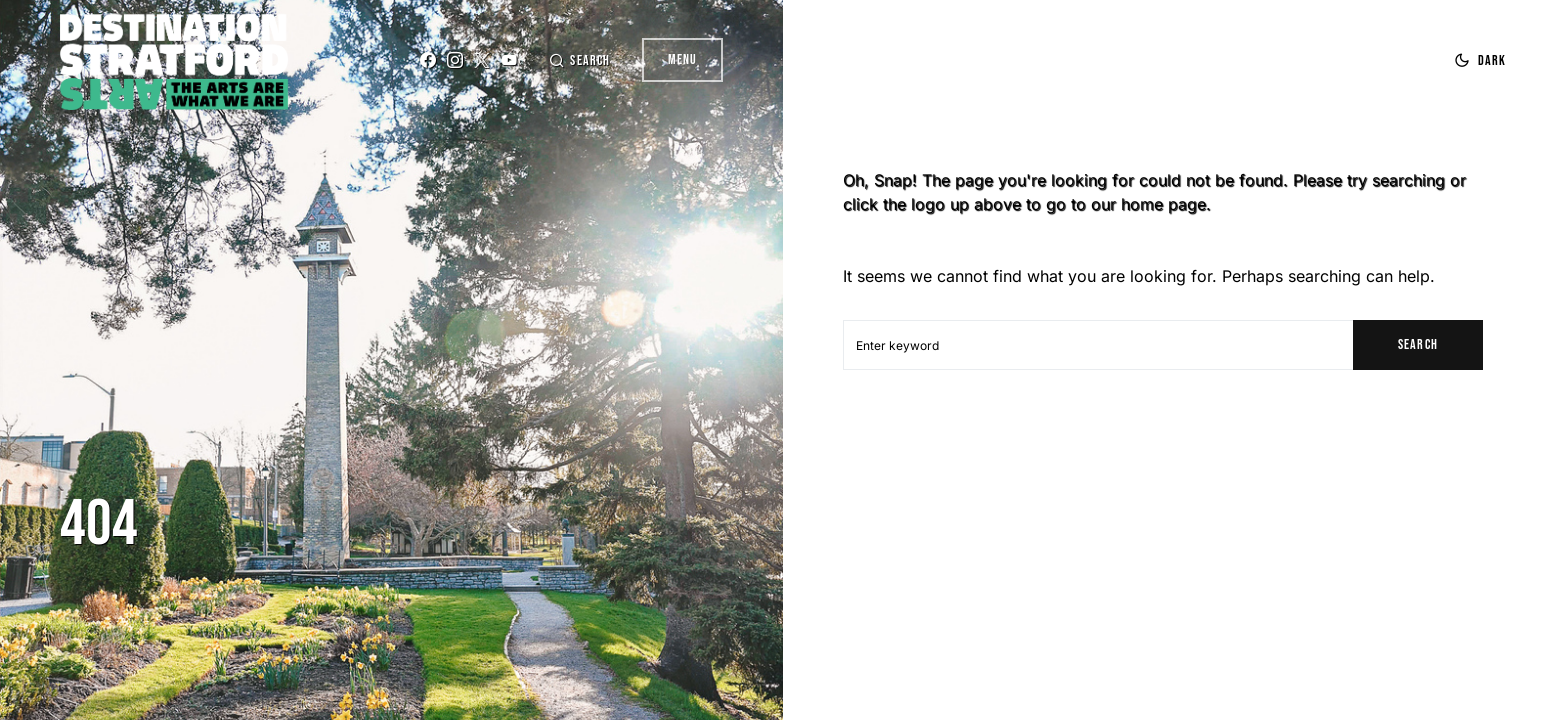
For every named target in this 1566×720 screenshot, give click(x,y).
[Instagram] (455, 60)
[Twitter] (482, 60)
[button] (579, 60)
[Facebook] (428, 60)
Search (1417, 344)
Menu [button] (682, 59)
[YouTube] (509, 60)
